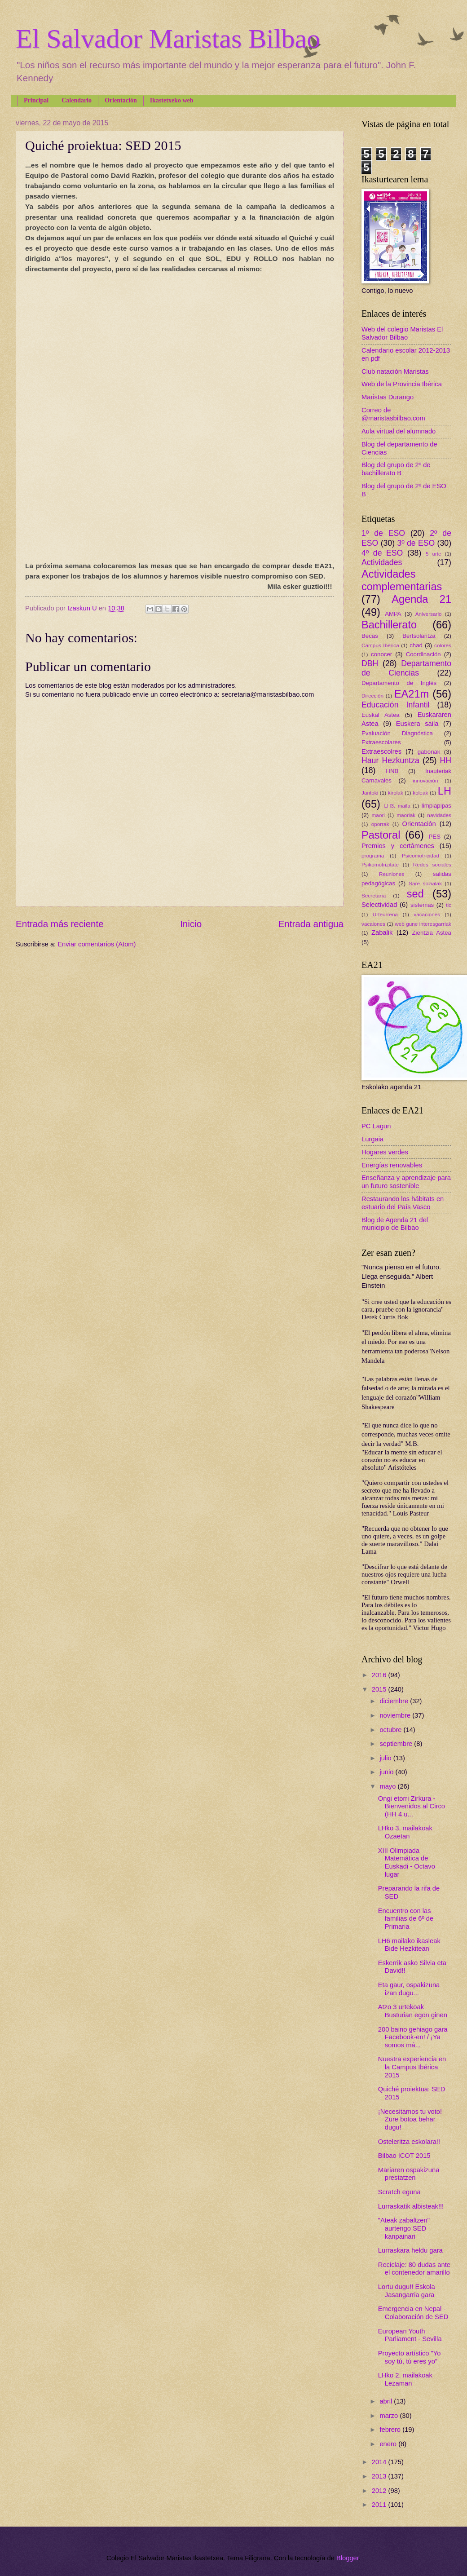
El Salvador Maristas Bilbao (168, 38)
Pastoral (380, 835)
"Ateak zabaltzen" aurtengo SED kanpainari (404, 2228)
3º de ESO (416, 543)
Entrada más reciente (60, 924)
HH (445, 760)
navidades (439, 815)
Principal (36, 100)
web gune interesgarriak (423, 924)
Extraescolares (381, 742)
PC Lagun (376, 1126)
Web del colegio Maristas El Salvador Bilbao (402, 333)
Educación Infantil (395, 704)
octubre (391, 1729)
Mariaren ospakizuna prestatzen (409, 2174)
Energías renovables (391, 1165)
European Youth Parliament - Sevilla (410, 2335)
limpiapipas (436, 805)
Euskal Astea (380, 714)
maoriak (406, 815)
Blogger (347, 2558)
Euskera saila (417, 723)
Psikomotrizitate (380, 864)
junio (387, 1772)
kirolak (395, 792)
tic (448, 905)
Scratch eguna (399, 2192)
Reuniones (391, 874)
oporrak (380, 824)
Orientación (121, 100)
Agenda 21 (421, 599)
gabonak (429, 751)
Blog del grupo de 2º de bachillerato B (396, 469)
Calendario (77, 100)
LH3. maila (397, 806)
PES (435, 836)
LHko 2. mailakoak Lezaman (405, 2379)
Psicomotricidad (420, 855)
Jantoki (369, 792)
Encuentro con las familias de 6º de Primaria (405, 1918)
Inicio (191, 924)
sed (415, 894)
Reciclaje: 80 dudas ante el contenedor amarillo (414, 2268)
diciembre (394, 1701)
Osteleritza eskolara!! (409, 2141)
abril (386, 2401)
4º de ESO (382, 552)
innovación (425, 780)
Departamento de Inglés (398, 683)
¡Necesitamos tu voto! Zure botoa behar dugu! (410, 2119)
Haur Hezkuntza (390, 760)
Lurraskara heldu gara (410, 2250)
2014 (380, 2462)
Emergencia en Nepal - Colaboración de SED (413, 2312)
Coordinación (423, 654)
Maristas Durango (387, 397)
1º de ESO (383, 533)
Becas (369, 635)
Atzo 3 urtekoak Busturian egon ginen (412, 2011)
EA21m (411, 694)
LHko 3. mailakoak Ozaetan (405, 1832)
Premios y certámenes (397, 845)
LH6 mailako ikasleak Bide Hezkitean (409, 1945)
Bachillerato (389, 625)
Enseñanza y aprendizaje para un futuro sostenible (406, 1181)
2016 (380, 1675)
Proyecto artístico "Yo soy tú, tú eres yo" (409, 2357)
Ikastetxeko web (172, 100)
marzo (389, 2415)
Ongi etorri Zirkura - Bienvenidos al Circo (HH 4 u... (411, 1806)
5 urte (433, 554)
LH (444, 791)
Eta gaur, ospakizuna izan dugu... (409, 1989)
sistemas (422, 904)
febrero (390, 2429)
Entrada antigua (311, 924)
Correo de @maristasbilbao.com (393, 414)
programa (372, 855)
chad (416, 645)
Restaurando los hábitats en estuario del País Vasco (402, 1203)
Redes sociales (432, 864)
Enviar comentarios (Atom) (96, 944)
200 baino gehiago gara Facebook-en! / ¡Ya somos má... (413, 2037)
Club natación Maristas (395, 371)
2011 (380, 2504)
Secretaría (373, 895)
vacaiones (373, 924)
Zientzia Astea (431, 932)
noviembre (395, 1715)
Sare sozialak (425, 883)
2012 (380, 2490)
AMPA (393, 613)
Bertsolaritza (419, 635)
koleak (420, 792)
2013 (380, 2476)
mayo (388, 1786)
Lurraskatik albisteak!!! (411, 2206)
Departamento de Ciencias (406, 668)
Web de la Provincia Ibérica (401, 384)
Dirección (372, 695)
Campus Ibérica (380, 645)
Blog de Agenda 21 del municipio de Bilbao (394, 1224)
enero (388, 2444)
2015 (380, 1689)
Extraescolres (381, 751)
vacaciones (427, 914)
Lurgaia (372, 1139)
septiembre (396, 1743)
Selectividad (379, 904)
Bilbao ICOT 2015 (404, 2155)
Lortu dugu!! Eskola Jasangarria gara (406, 2290)
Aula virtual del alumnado (398, 431)
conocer (381, 654)
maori (378, 815)
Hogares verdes (384, 1152)
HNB (392, 771)
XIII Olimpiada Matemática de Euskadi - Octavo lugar (406, 1862)
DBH (369, 663)
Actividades (381, 562)
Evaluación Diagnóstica (397, 733)
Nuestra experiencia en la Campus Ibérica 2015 (412, 2066)
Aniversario (428, 614)
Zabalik (381, 932)
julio (386, 1758)
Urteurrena (385, 914)
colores (442, 645)
